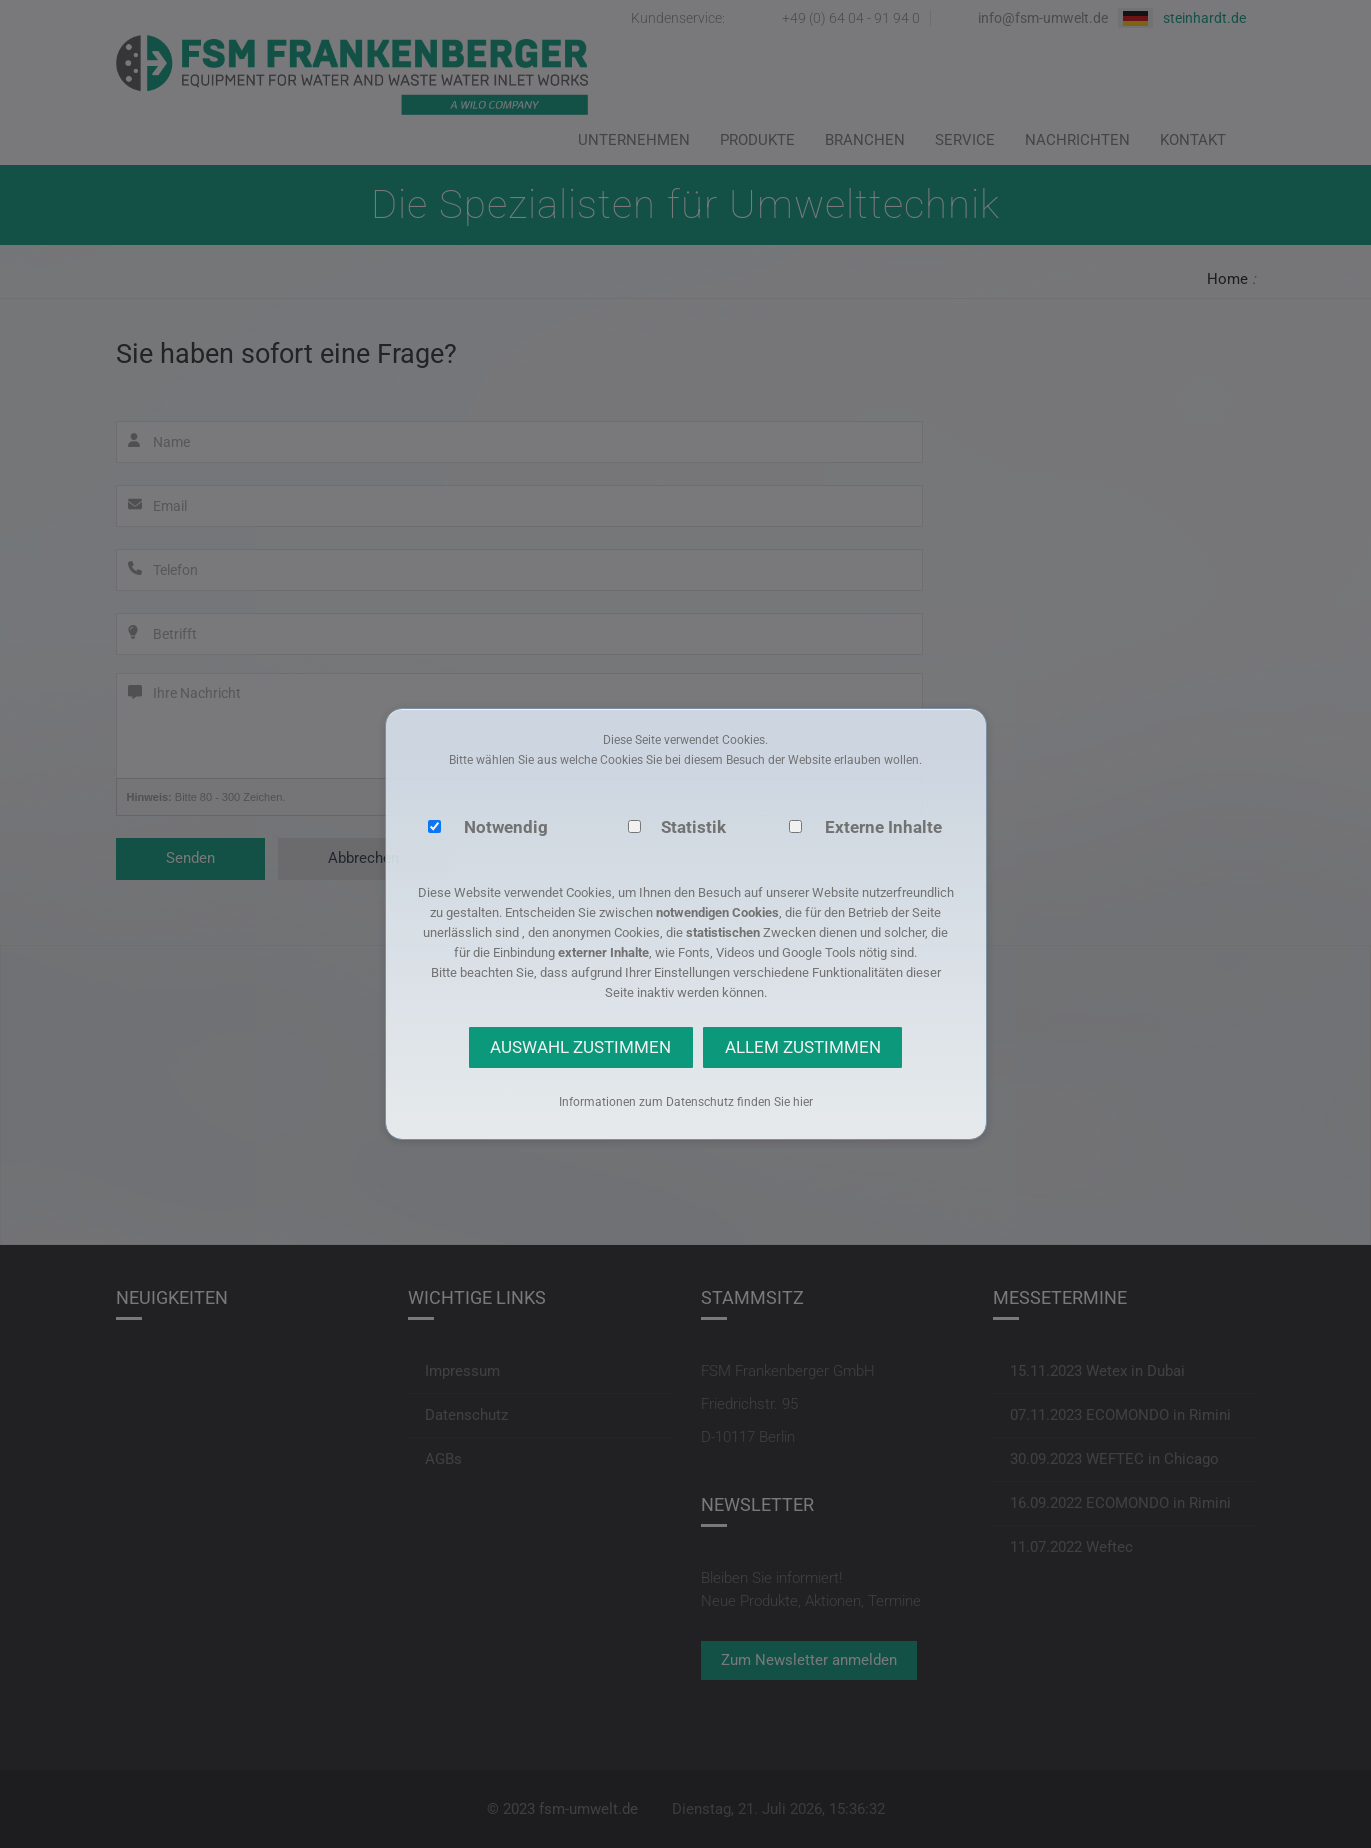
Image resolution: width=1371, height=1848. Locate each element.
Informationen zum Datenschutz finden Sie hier (686, 1102)
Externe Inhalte (883, 827)
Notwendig (506, 827)
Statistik (693, 827)
